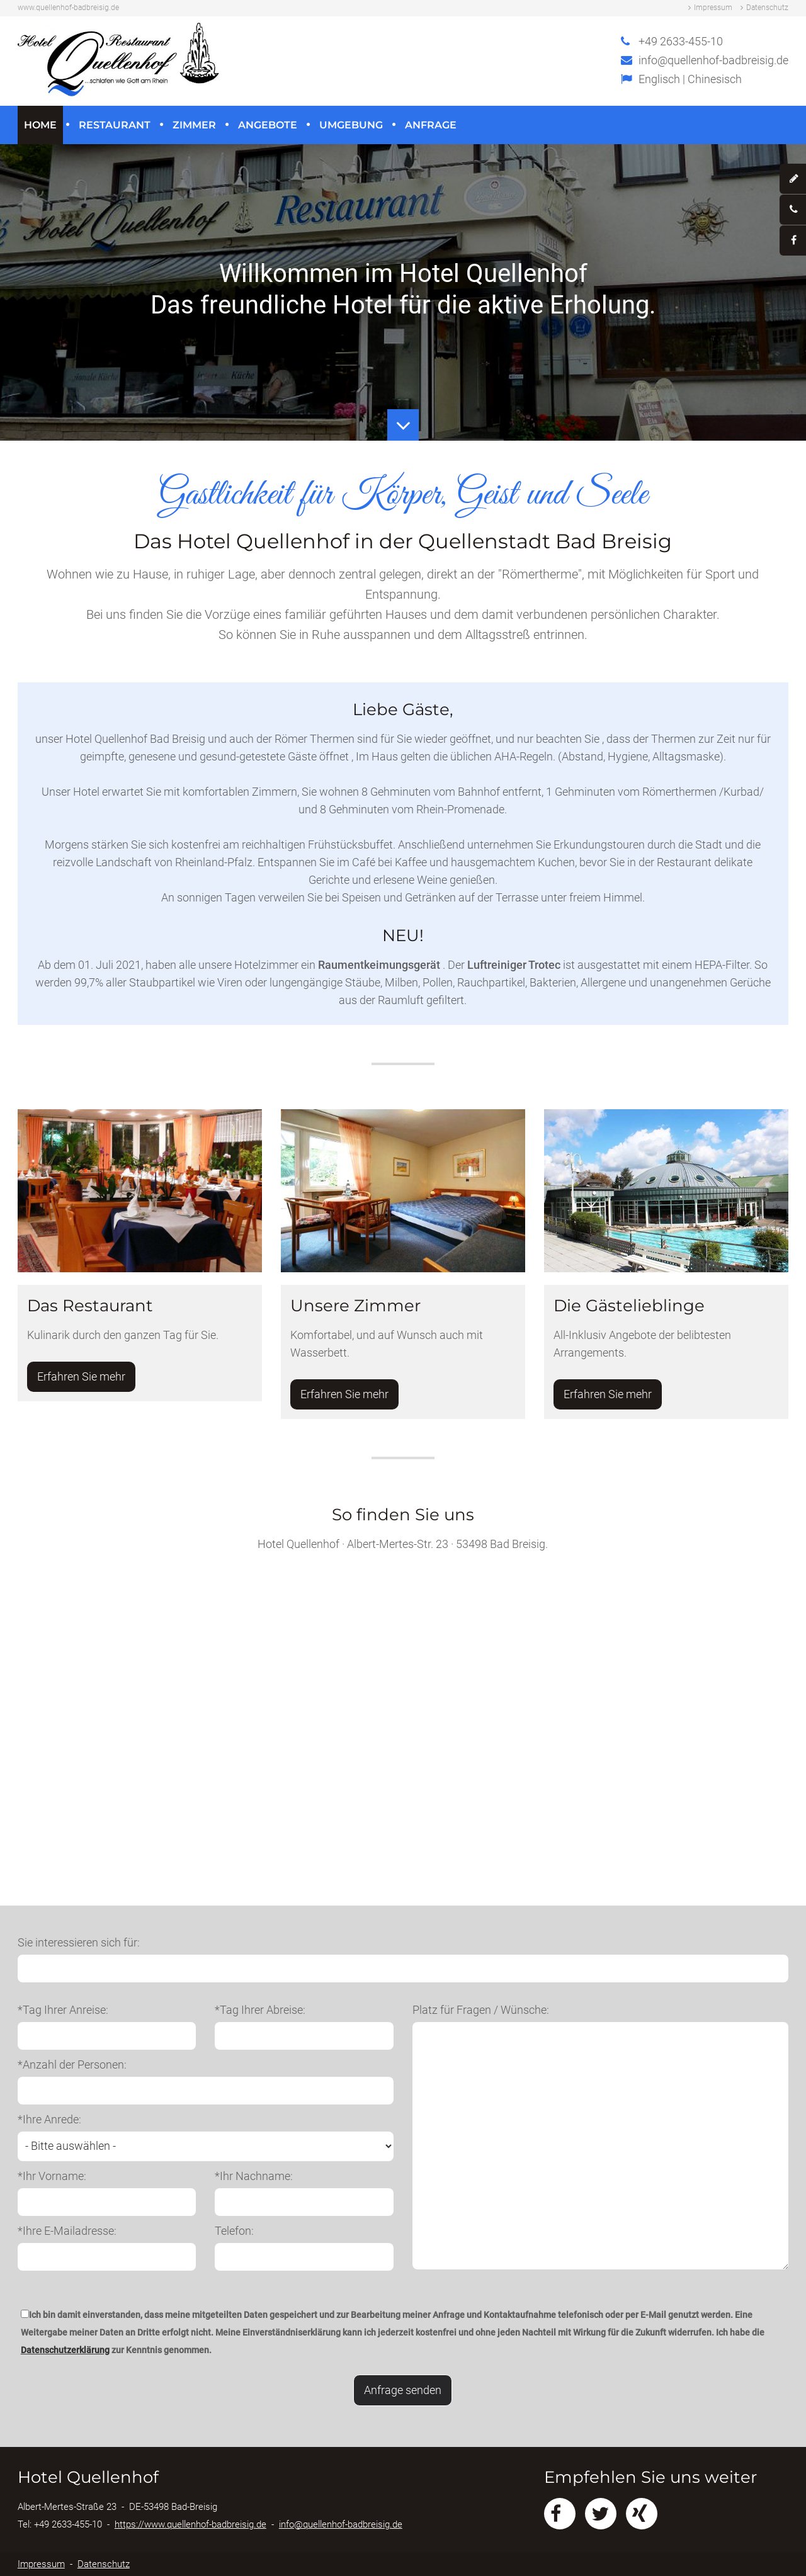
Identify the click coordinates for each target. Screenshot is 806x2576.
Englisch (659, 79)
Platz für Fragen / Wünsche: (480, 2009)
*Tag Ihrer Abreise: (260, 2009)
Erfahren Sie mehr (81, 1376)
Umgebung (351, 125)
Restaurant (114, 125)
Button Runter (403, 416)
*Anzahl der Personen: (72, 2064)
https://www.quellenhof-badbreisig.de (190, 2524)
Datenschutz (767, 7)
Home (40, 125)
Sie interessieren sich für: (79, 1942)
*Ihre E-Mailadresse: (67, 2230)
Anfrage (431, 125)
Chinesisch (715, 79)
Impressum (713, 7)
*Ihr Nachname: (254, 2176)
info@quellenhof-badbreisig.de (713, 60)
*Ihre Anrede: (49, 2119)
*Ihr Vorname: (52, 2176)
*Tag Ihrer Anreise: (63, 2009)
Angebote (267, 125)
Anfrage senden (402, 2390)
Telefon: (234, 2230)
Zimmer (194, 125)
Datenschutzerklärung (65, 2350)
